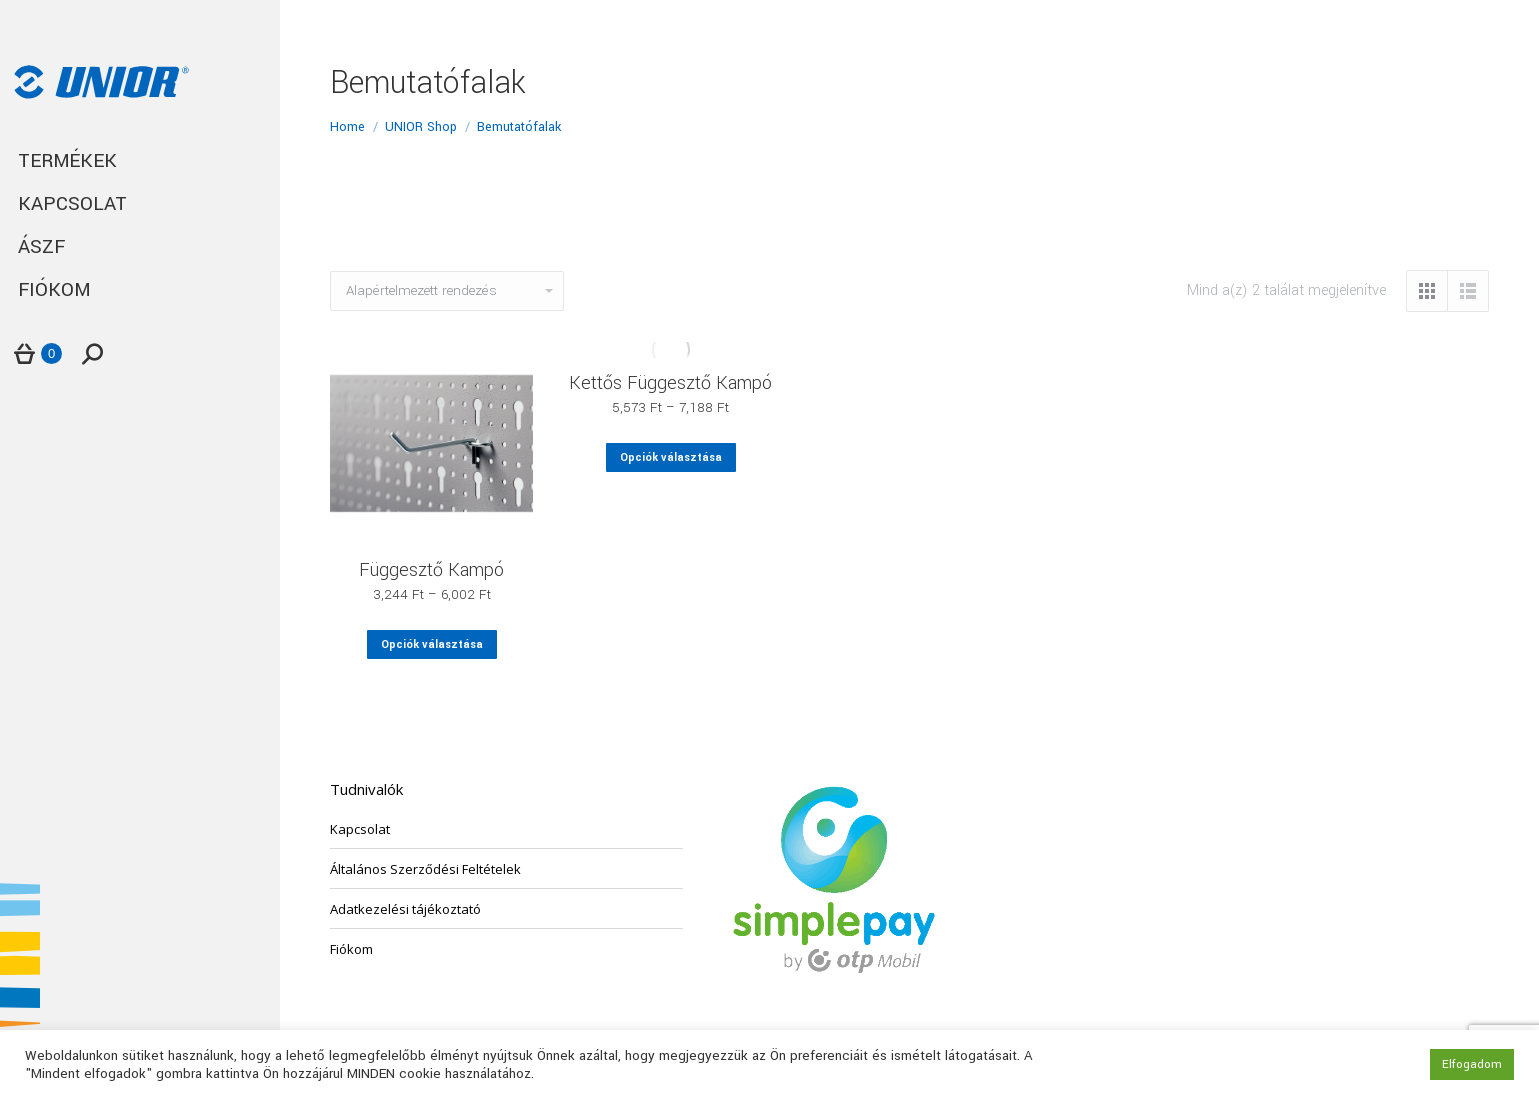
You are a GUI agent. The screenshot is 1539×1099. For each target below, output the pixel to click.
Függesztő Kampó (431, 570)
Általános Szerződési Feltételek (425, 869)
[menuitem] (140, 161)
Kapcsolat (360, 829)
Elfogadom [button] (1472, 1064)
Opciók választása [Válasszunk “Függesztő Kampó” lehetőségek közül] (432, 644)
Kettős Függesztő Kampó (670, 383)
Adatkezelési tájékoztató (405, 909)
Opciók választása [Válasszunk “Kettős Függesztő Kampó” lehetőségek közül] (671, 457)
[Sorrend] (447, 291)
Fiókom (351, 949)
